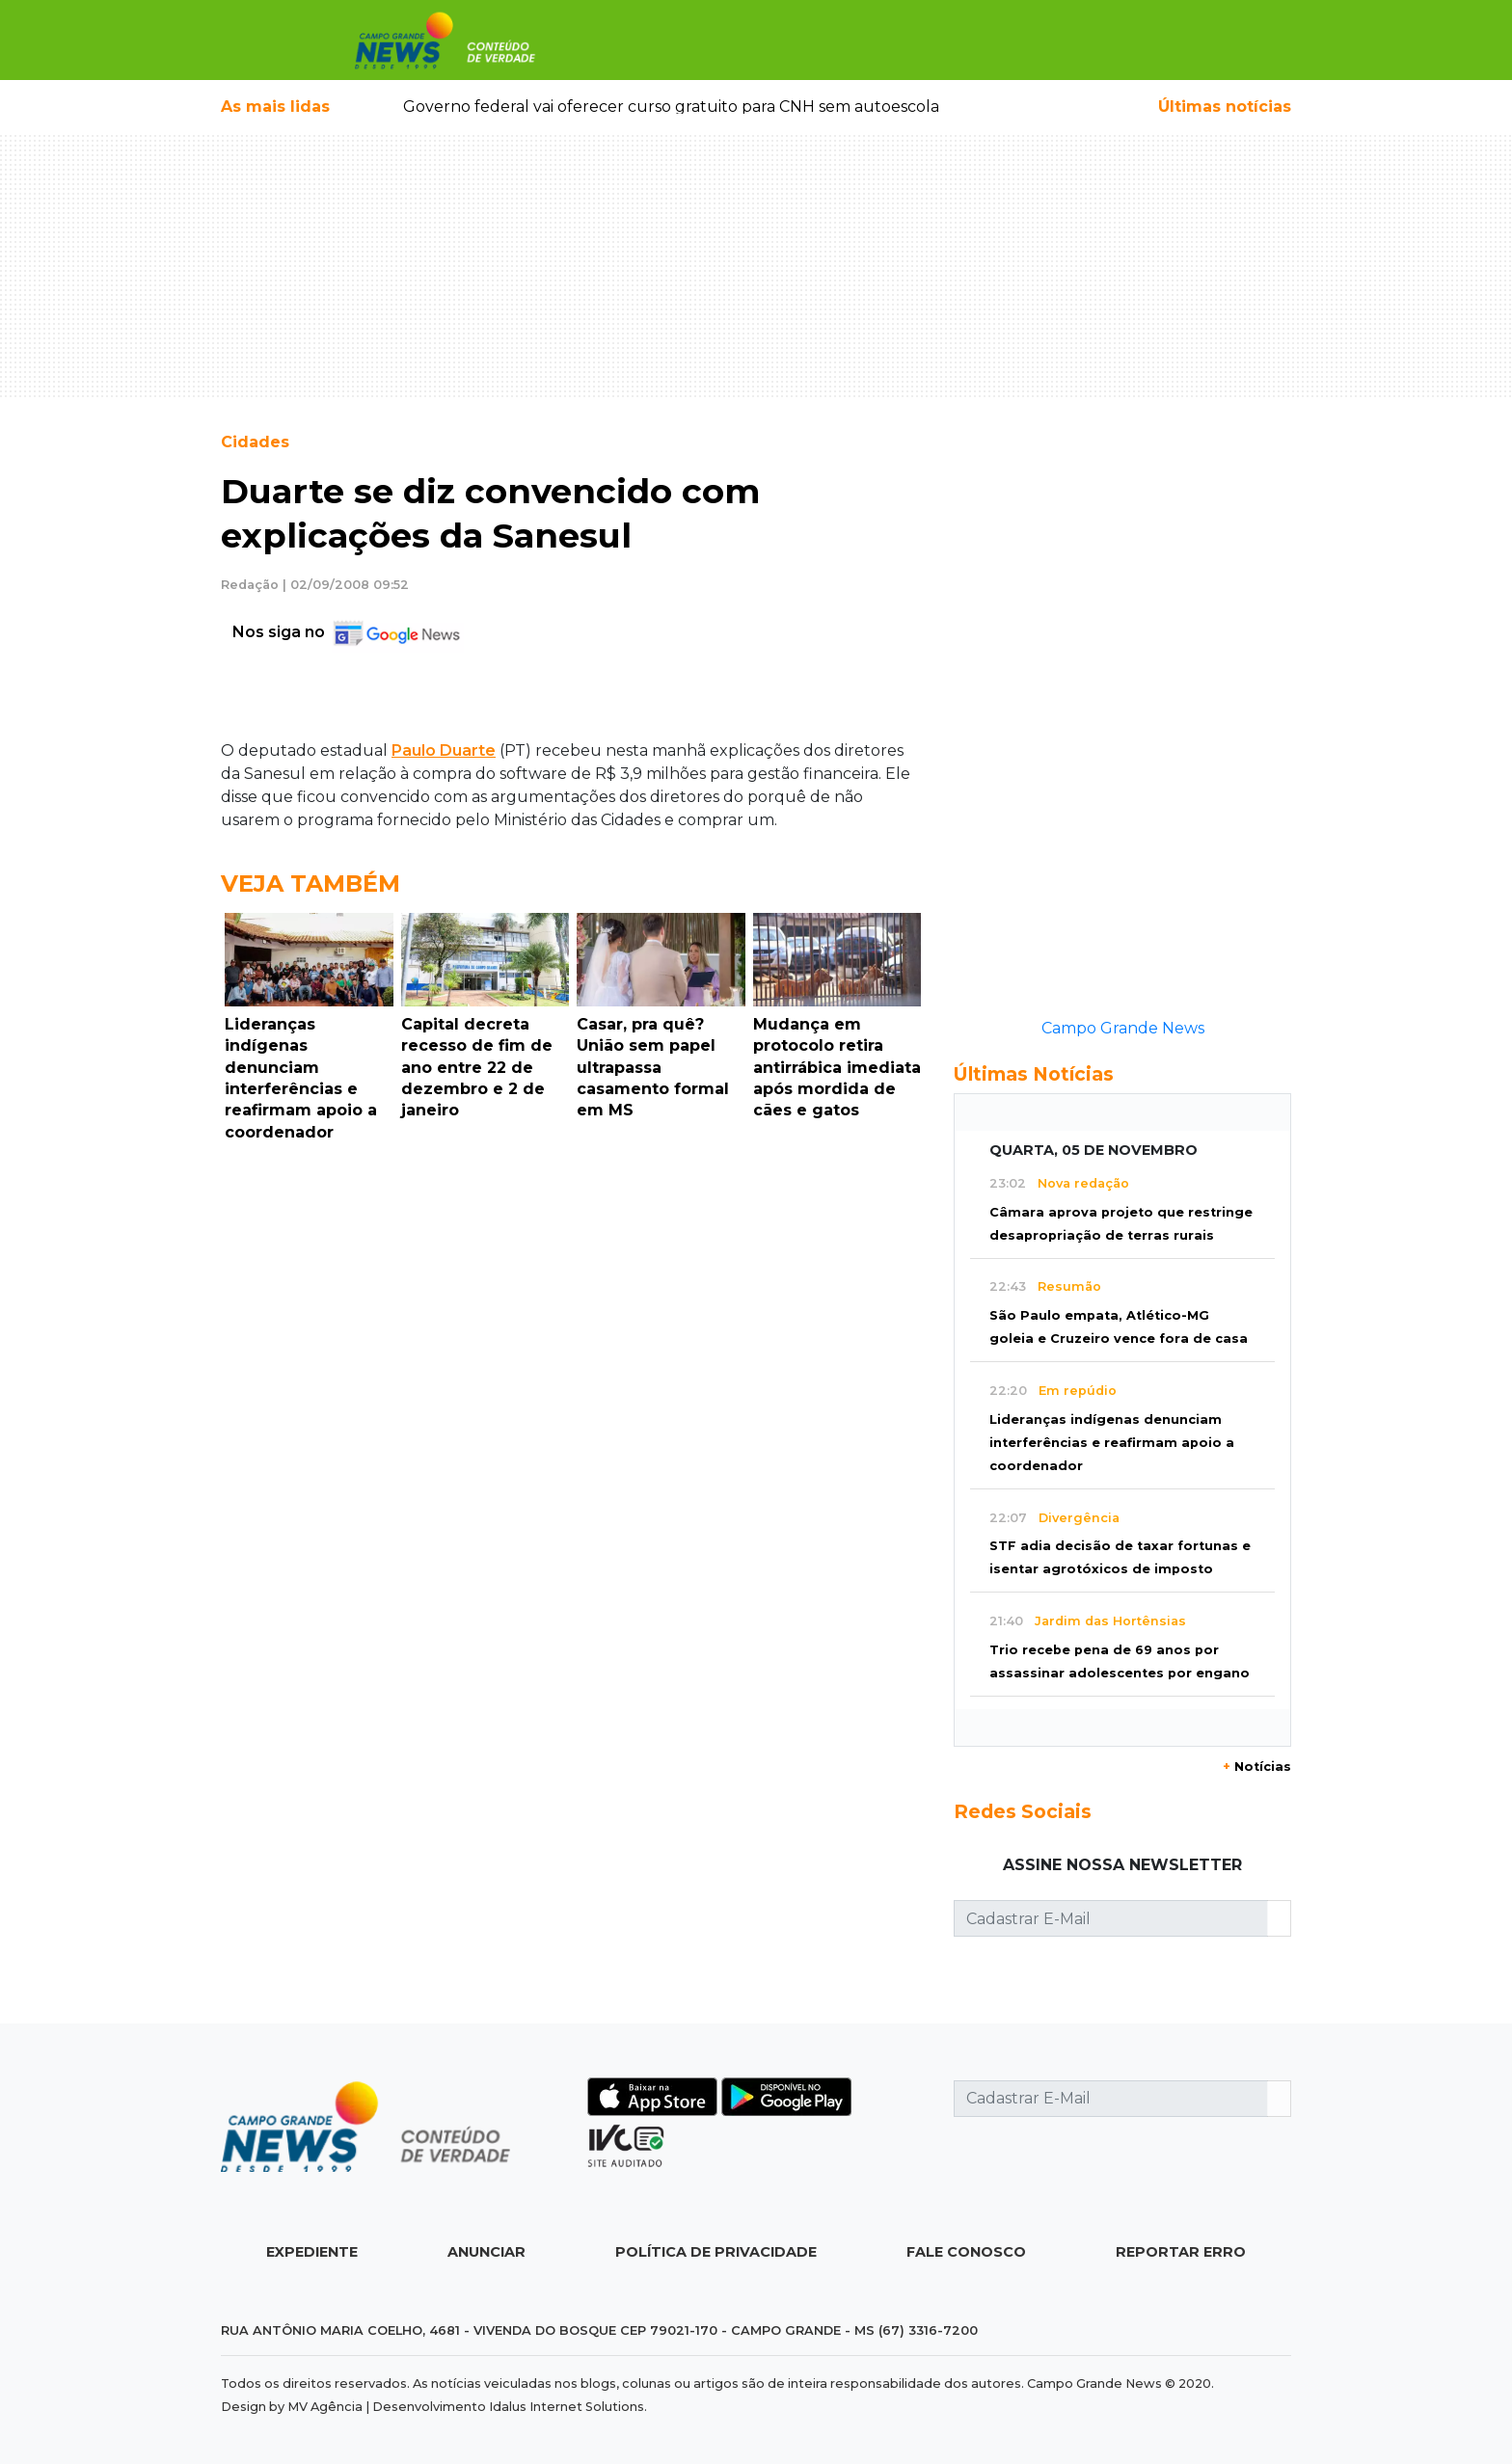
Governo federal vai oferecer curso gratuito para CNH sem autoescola (671, 106)
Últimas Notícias (1034, 1073)
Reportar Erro (1181, 2252)
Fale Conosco (966, 2252)
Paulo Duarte (444, 750)
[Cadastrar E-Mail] (1111, 1918)
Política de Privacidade (716, 2252)
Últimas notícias (1224, 106)
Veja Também (310, 883)
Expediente (312, 2252)
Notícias (1257, 1766)
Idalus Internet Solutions (566, 2406)
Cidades (255, 442)
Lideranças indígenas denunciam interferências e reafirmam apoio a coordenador (1111, 1442)
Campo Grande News (1122, 1028)
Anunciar (486, 2252)
